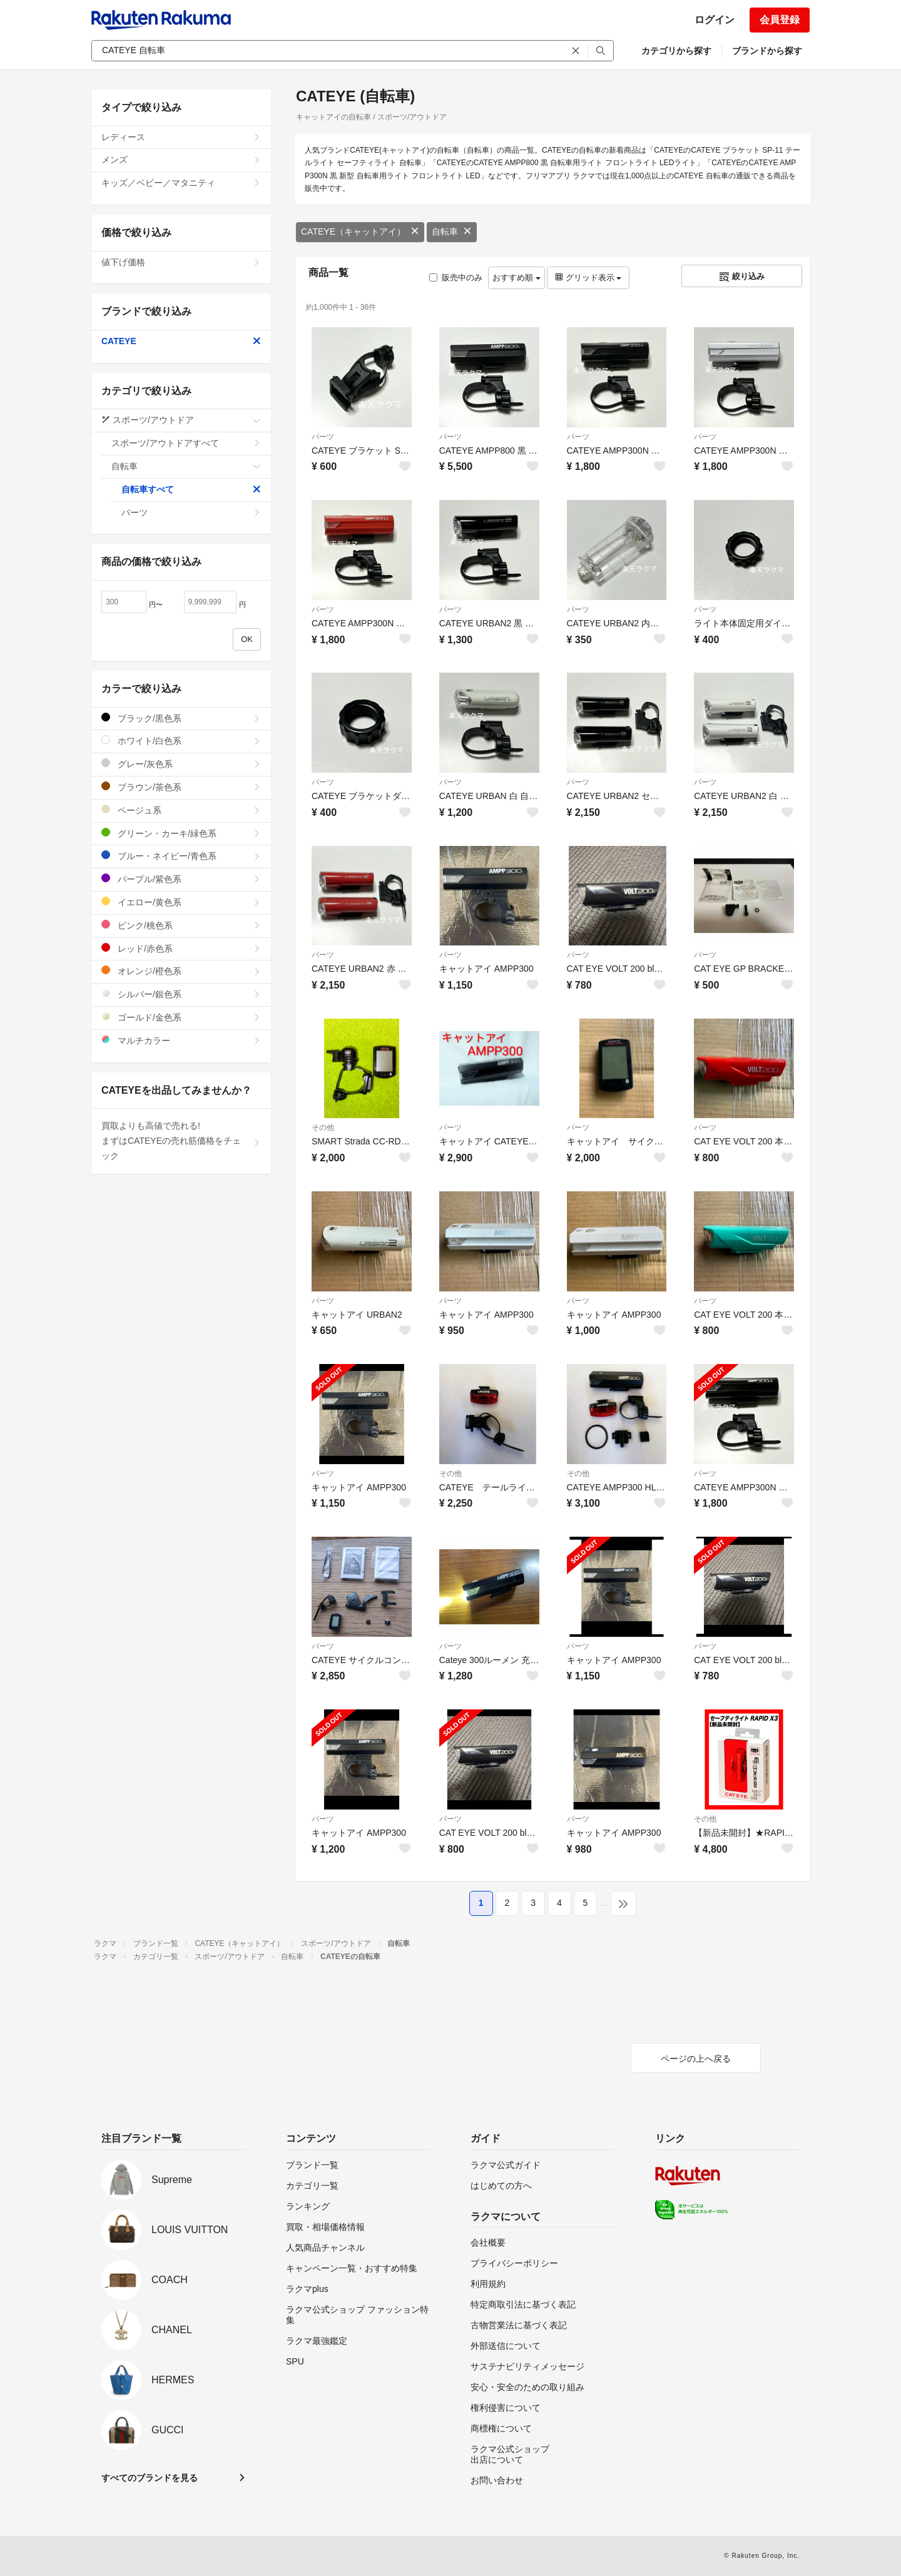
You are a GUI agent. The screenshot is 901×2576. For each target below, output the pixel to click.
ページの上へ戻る (696, 2059)
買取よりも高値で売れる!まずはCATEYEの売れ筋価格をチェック (181, 1141)
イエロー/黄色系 (181, 902)
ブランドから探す (767, 51)
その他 (323, 1127)
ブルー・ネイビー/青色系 (181, 855)
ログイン (715, 19)
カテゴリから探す (676, 51)
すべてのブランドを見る (149, 2478)
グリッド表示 (588, 277)
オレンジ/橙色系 (181, 970)
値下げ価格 (181, 262)
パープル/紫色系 (181, 878)
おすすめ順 (516, 277)
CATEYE (181, 341)
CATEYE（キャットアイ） (360, 232)
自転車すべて (191, 489)
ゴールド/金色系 (181, 1017)
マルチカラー (181, 1040)
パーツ (323, 436)
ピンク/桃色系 (181, 925)
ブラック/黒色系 (181, 718)
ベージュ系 (181, 810)
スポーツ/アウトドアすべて (186, 443)
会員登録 (780, 19)
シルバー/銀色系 (181, 994)
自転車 (452, 232)
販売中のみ (455, 277)
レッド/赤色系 (181, 948)
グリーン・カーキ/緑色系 (181, 833)
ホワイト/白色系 (181, 740)
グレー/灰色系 (181, 763)
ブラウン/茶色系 (181, 786)
